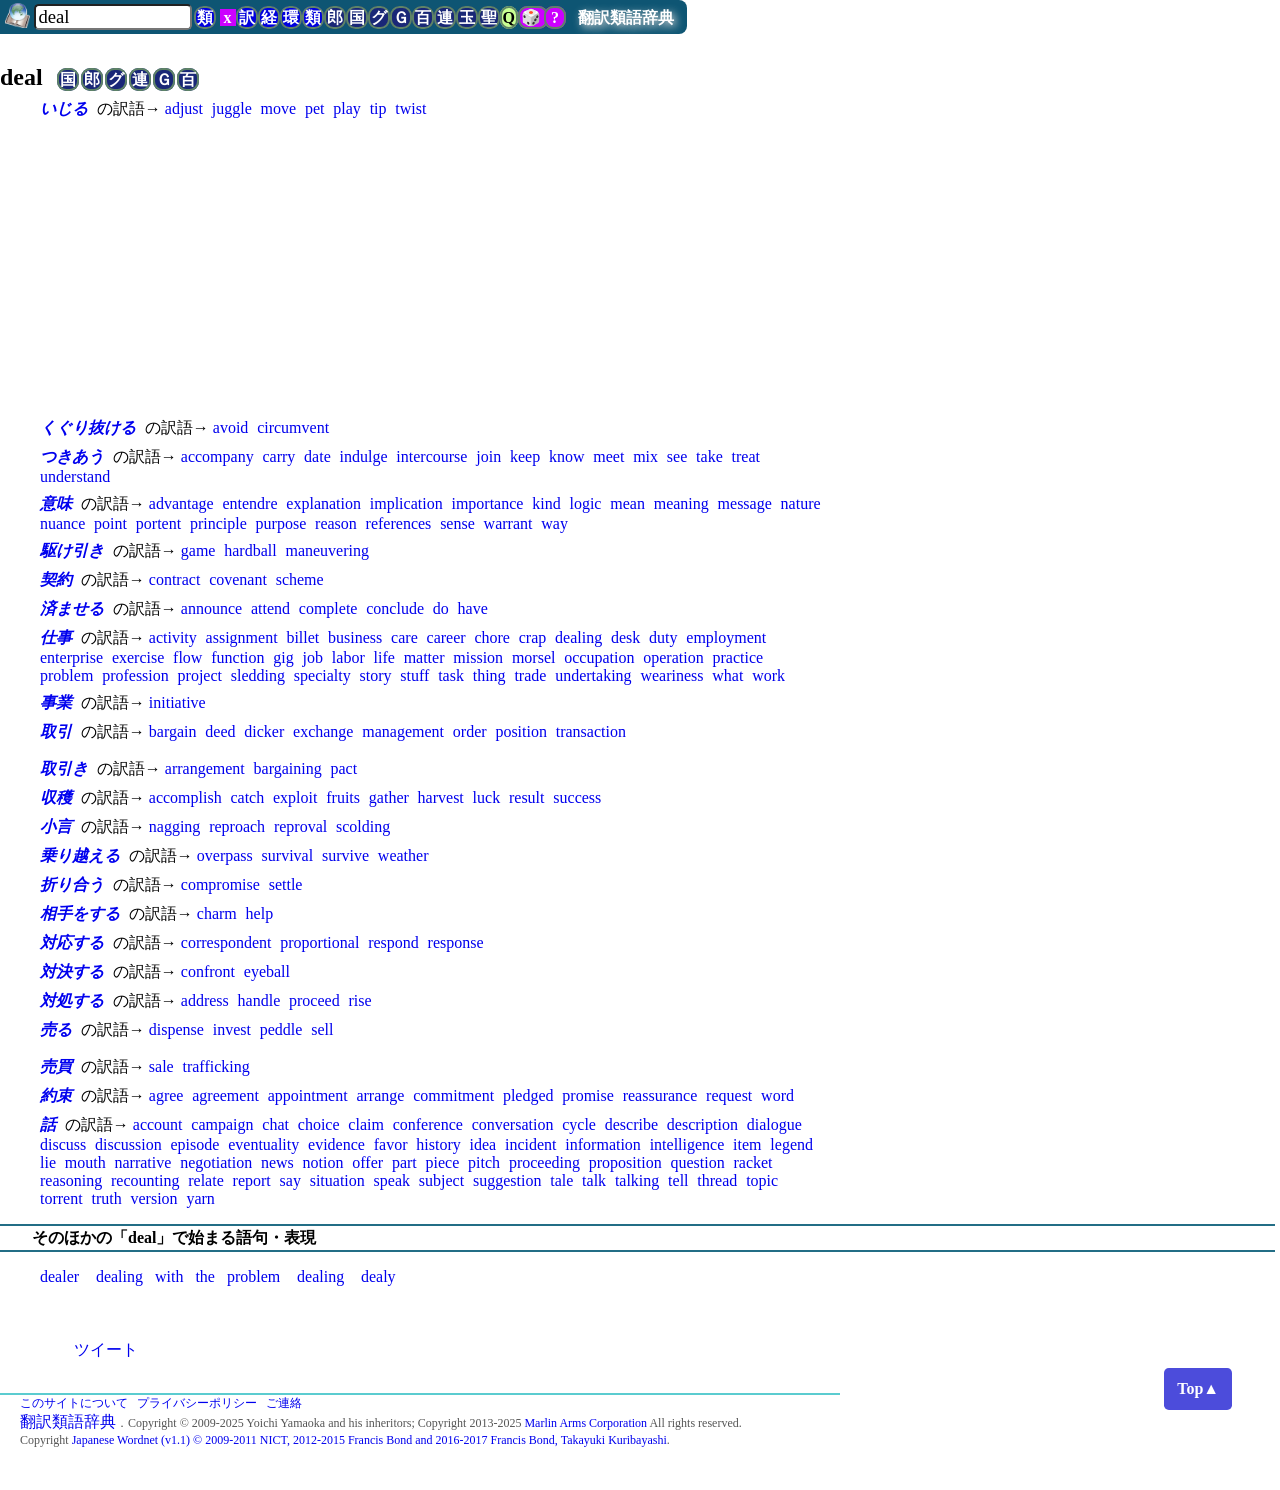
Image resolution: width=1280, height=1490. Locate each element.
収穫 (56, 797)
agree (166, 1095)
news (277, 1162)
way (554, 523)
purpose (281, 523)
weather (403, 855)
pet (315, 108)
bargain (173, 731)
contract (175, 579)
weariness (671, 675)
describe (631, 1124)
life (384, 657)
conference (428, 1124)
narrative (142, 1162)
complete (328, 608)
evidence (336, 1144)
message (745, 503)
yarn (200, 1198)
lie (48, 1162)
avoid (231, 427)
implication (406, 503)
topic (762, 1180)
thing (489, 675)
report (252, 1180)
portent (158, 523)
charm (217, 913)
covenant (238, 579)
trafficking (215, 1066)
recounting (145, 1180)
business (355, 637)
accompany (217, 456)
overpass (225, 855)
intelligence (687, 1144)
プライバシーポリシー (197, 1403)
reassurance (660, 1095)
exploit (295, 797)
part (404, 1162)
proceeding (544, 1162)
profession (135, 675)
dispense (176, 1029)
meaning (681, 503)
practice (737, 657)
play (347, 108)
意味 (56, 503)
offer (367, 1162)
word (777, 1095)
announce (211, 608)
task (451, 675)
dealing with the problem (188, 1276)
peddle (281, 1029)
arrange (380, 1095)
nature (801, 503)
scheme (300, 579)
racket (752, 1162)
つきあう (72, 456)
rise (359, 1000)
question (697, 1162)
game (198, 550)
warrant (508, 523)
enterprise (71, 657)
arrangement (205, 768)
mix (645, 456)
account (158, 1124)
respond (393, 942)
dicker (264, 731)
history (438, 1144)
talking (637, 1180)
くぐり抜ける (88, 427)
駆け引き (72, 550)
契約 (56, 579)
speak (392, 1180)
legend (791, 1144)
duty (663, 637)
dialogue (774, 1124)
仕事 (56, 637)
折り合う (72, 884)
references (399, 523)
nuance (62, 523)
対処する (72, 1000)
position (521, 731)
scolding (363, 826)
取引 (56, 731)
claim (366, 1124)
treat (746, 456)
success (577, 797)
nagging (175, 826)
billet (302, 637)
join (488, 456)
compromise (220, 884)
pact (343, 768)
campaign (222, 1124)
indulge (364, 456)
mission (478, 657)
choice (319, 1124)
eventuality (263, 1144)
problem (66, 675)
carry (278, 456)
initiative (177, 702)
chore (492, 637)
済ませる (72, 608)
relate (206, 1180)
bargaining (288, 768)
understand (75, 476)
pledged (528, 1095)
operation (673, 657)
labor (348, 657)
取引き (64, 768)
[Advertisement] (440, 268)
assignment (242, 637)
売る (56, 1029)
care (404, 637)
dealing (578, 637)
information (603, 1144)
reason (336, 523)
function (237, 657)
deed (220, 731)
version (153, 1198)
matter (424, 657)
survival (288, 855)
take (709, 456)
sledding (258, 675)
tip (378, 108)
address (205, 1000)
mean (627, 503)
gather (389, 797)
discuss (63, 1144)
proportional (319, 942)
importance (487, 503)
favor (391, 1144)
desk (625, 637)
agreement (225, 1095)
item (747, 1144)
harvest (441, 797)
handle (259, 1000)
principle (218, 523)
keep (525, 456)
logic (585, 503)
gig (283, 657)
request (729, 1095)
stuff (414, 675)
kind (546, 503)
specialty (322, 675)
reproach (237, 826)
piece (443, 1162)
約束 (56, 1095)
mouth (85, 1162)
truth (106, 1198)
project (200, 675)
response (456, 942)
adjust (184, 108)
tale (561, 1180)
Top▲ (1198, 1388)
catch (247, 797)
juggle (232, 108)
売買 (56, 1066)
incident (531, 1144)
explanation (323, 503)
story (375, 675)
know (567, 456)
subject (441, 1180)
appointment (308, 1095)
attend (270, 608)
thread (717, 1180)
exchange (323, 731)
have (473, 608)
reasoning (71, 1180)
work (768, 675)
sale (161, 1066)
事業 (56, 702)
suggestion (507, 1180)
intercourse (431, 456)
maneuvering (327, 550)
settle (286, 884)
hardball (250, 550)
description (702, 1124)
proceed (314, 1000)
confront (208, 971)
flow (187, 657)
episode (195, 1144)
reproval (300, 826)
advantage (181, 503)
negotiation (216, 1162)
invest (232, 1029)
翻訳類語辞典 (626, 17)
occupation (599, 657)
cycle (579, 1124)
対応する (72, 942)
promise (588, 1095)
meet (608, 456)
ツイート (106, 1349)
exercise (138, 657)
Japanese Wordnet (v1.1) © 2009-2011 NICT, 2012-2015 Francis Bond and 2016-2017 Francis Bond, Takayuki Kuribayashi (369, 1440)
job (313, 657)
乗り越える (80, 855)
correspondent (226, 942)
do (441, 608)
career (446, 637)
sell (322, 1029)
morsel (534, 657)
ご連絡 (284, 1403)
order (470, 731)
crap (533, 637)
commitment (453, 1095)
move (279, 108)
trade (530, 675)
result (527, 797)
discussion (128, 1144)
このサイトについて (74, 1403)
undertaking (593, 675)
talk (594, 1180)
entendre (249, 503)
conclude (395, 608)
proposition (625, 1162)
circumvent (293, 427)
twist (410, 108)
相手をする (80, 913)
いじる (64, 108)
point (110, 523)
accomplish (185, 797)
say (290, 1180)
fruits (343, 797)
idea (483, 1144)
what (727, 675)
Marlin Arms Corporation (585, 1423)
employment (726, 637)
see (677, 456)
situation (337, 1180)
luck (487, 797)
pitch (484, 1162)
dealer (59, 1276)
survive (345, 855)
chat (275, 1124)
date (317, 456)
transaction (591, 731)
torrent (61, 1198)
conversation (513, 1124)
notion (323, 1162)
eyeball (267, 971)
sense (457, 523)
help (260, 913)
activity (173, 637)
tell (678, 1180)
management (403, 731)
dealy (378, 1276)
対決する (72, 971)
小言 (56, 826)
